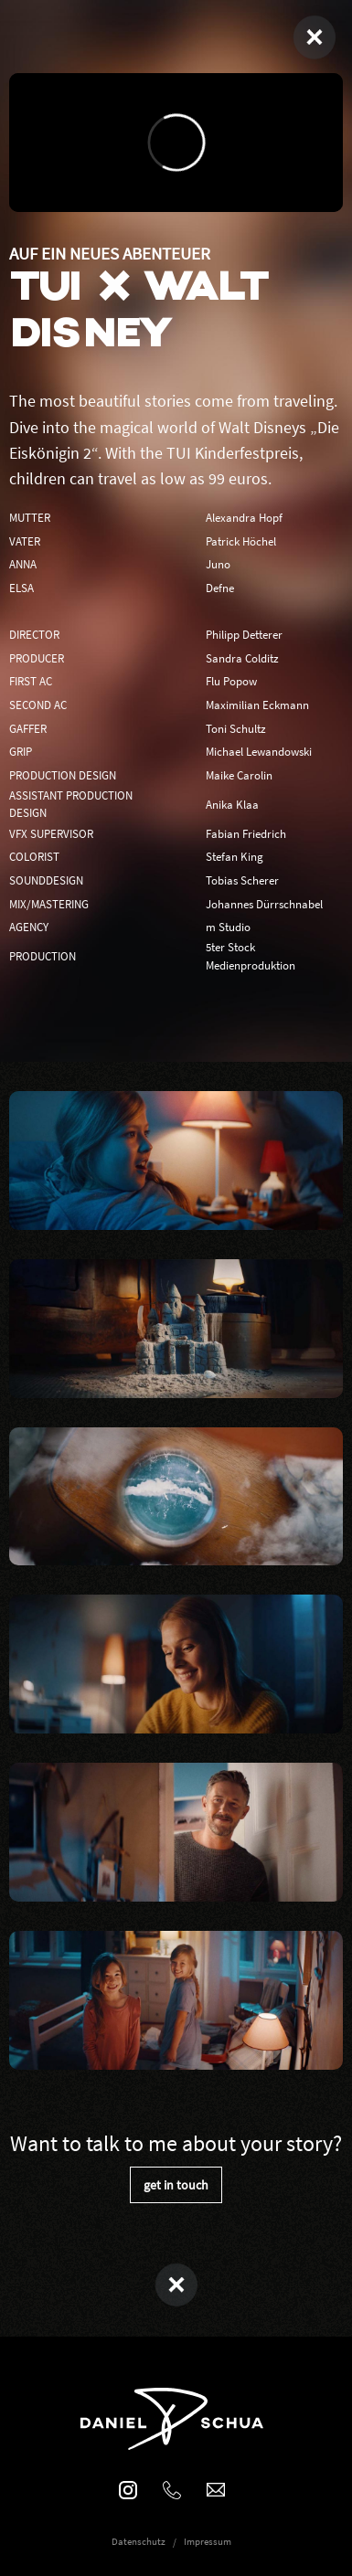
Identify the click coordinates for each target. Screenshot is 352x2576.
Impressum (207, 2541)
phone (172, 2489)
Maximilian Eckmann (257, 704)
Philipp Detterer (244, 634)
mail (215, 2489)
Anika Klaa (232, 804)
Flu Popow (231, 680)
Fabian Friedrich (246, 833)
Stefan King (234, 856)
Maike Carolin (239, 775)
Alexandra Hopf (244, 517)
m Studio (228, 926)
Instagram (128, 2489)
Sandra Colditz (242, 658)
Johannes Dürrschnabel (264, 903)
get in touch (176, 2185)
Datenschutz (138, 2541)
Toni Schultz (236, 728)
